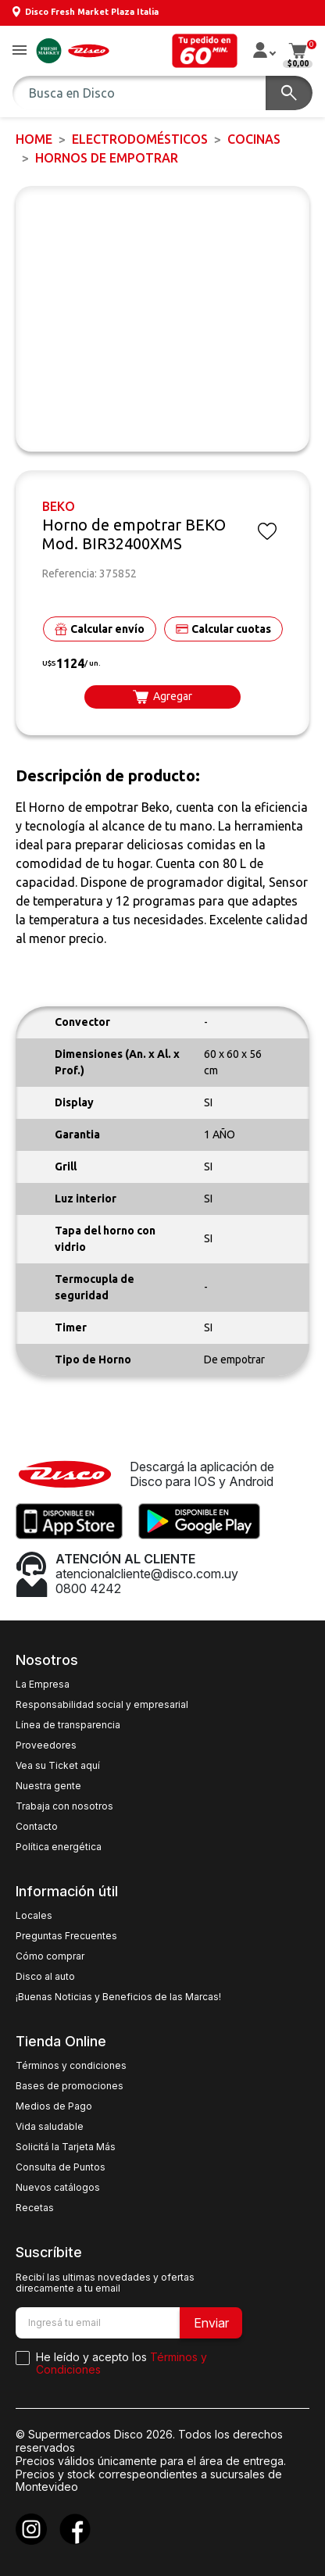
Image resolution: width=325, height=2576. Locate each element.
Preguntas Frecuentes (66, 1936)
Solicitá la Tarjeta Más (66, 2147)
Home (34, 139)
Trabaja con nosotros (64, 1806)
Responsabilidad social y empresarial (102, 1705)
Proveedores (46, 1745)
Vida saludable (50, 2126)
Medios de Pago (54, 2106)
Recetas (35, 2208)
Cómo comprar (50, 1956)
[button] (19, 51)
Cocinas (253, 139)
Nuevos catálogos (58, 2187)
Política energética (59, 1847)
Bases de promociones (69, 2086)
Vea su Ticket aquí (58, 1765)
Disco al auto (45, 1976)
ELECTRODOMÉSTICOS (140, 139)
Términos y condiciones (71, 2065)
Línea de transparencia (68, 1725)
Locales (34, 1915)
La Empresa (43, 1684)
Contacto (37, 1826)
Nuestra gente (48, 1786)
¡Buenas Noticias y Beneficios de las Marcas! (118, 1997)
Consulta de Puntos (60, 2167)
